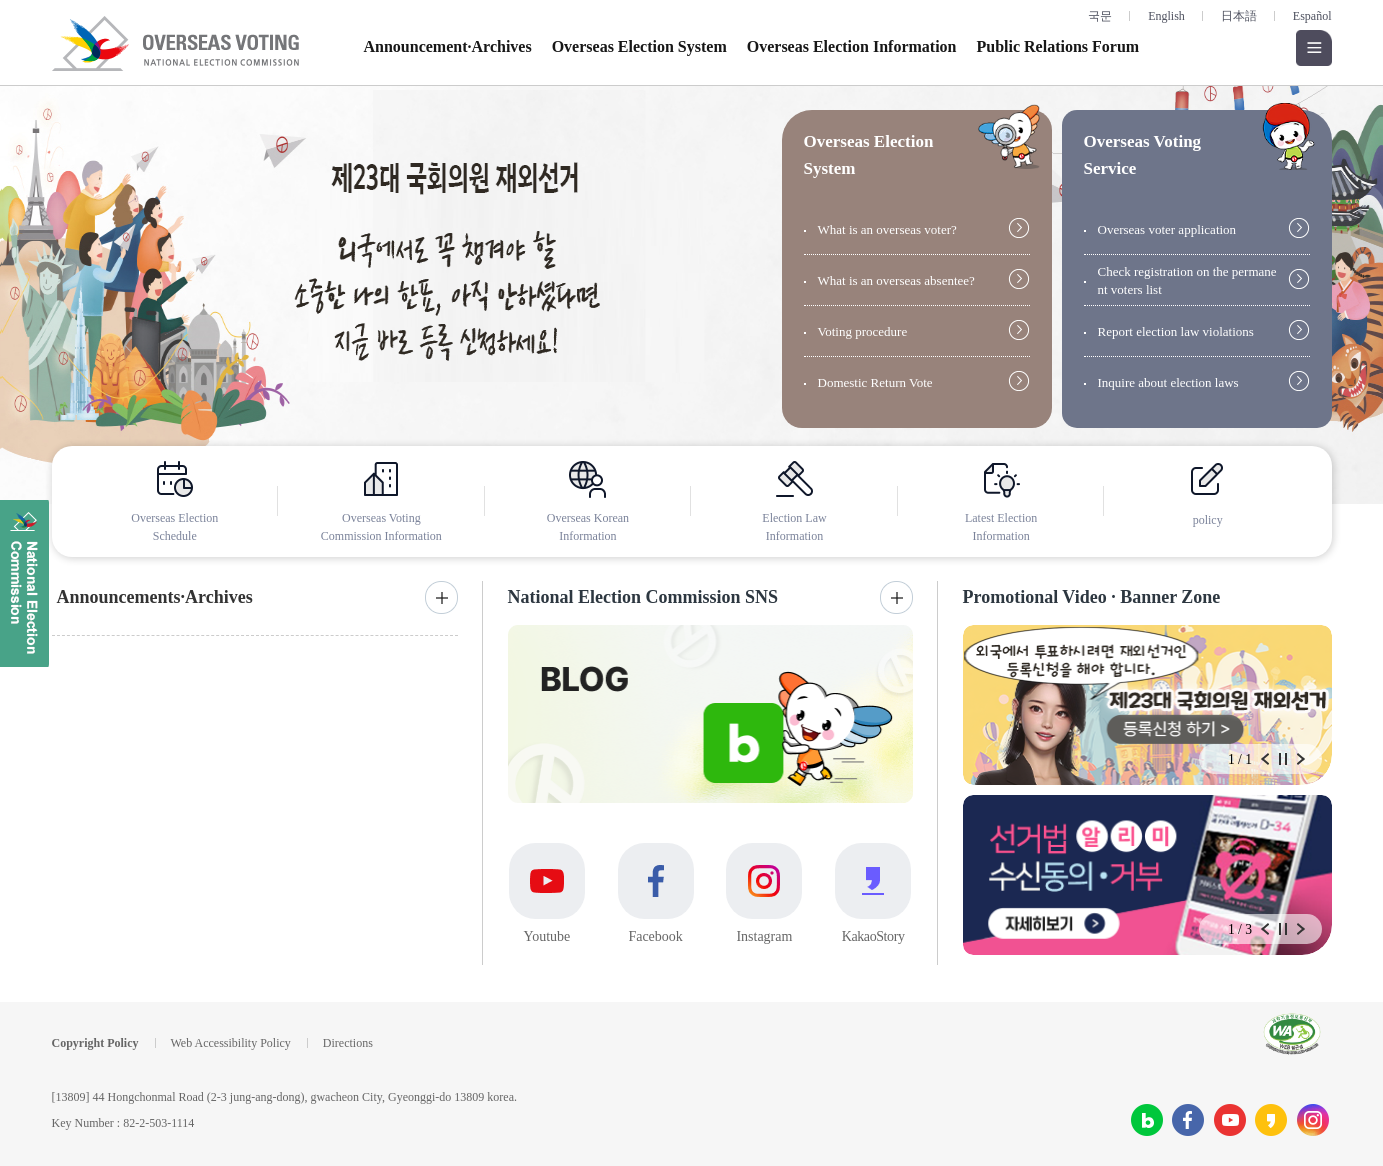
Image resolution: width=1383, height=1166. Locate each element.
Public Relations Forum (1057, 46)
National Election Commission (24, 583)
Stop (1283, 759)
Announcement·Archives (448, 46)
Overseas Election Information (852, 46)
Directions (348, 1043)
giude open (1009, 136)
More (441, 597)
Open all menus (1314, 48)
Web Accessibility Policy (231, 1043)
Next (1301, 759)
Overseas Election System (639, 46)
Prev (1265, 759)
